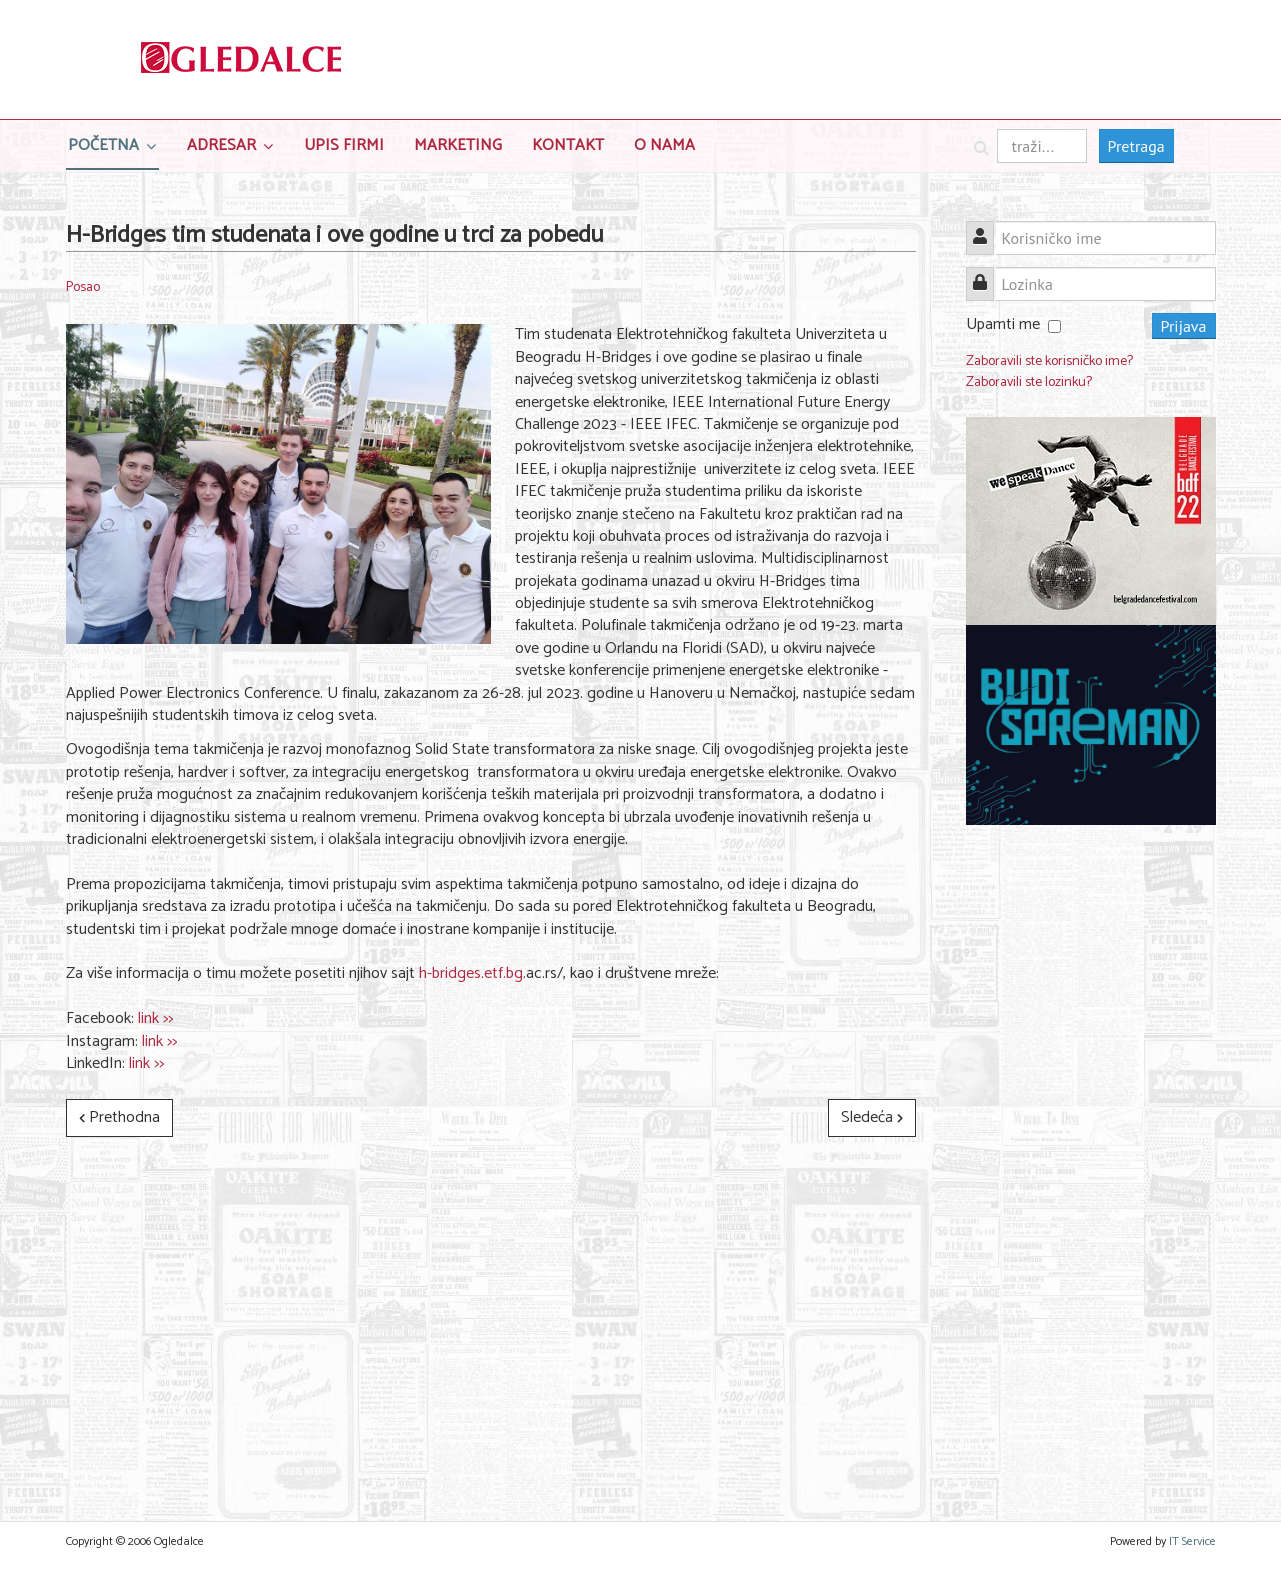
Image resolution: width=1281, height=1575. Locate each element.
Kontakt (568, 145)
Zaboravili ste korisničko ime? (1049, 361)
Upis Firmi (344, 145)
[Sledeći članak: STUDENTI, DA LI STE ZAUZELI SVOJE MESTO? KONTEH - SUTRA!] (872, 1118)
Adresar (221, 145)
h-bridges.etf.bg (471, 973)
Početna (103, 145)
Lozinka (987, 272)
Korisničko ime (987, 226)
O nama (664, 145)
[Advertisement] (1091, 1149)
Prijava (1184, 326)
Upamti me (1003, 324)
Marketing (458, 145)
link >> (155, 1018)
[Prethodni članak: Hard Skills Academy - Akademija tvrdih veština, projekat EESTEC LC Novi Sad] (119, 1118)
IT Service (1192, 1541)
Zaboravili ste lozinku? (1029, 382)
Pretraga (1136, 146)
